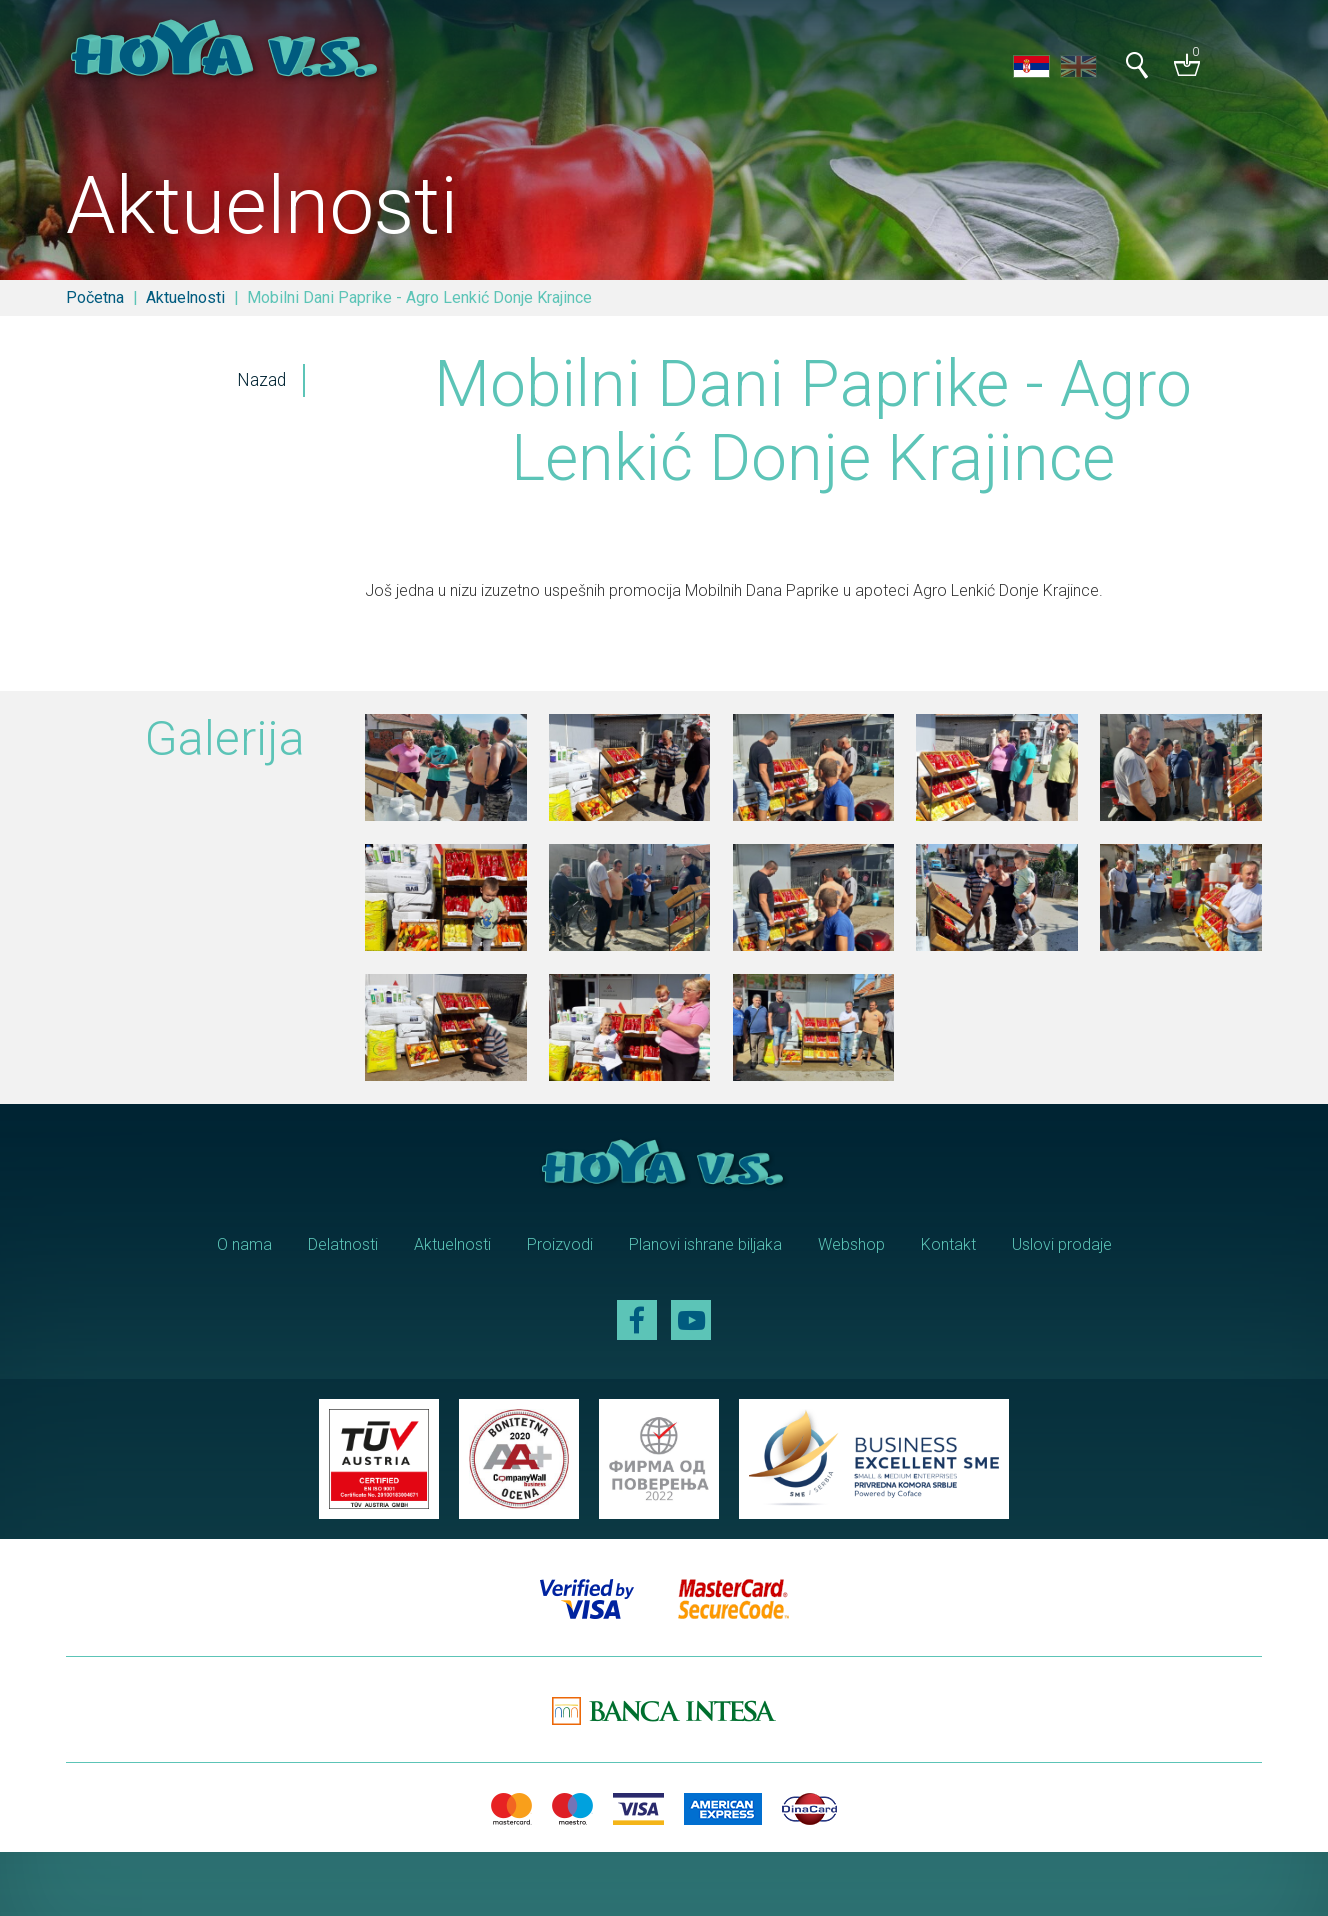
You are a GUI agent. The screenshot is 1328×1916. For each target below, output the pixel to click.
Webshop (851, 1244)
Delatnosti (343, 1244)
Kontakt (948, 1244)
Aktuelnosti (185, 297)
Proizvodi (560, 1244)
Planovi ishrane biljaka (705, 1244)
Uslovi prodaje (1062, 1244)
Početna (95, 297)
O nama (244, 1244)
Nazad (261, 380)
